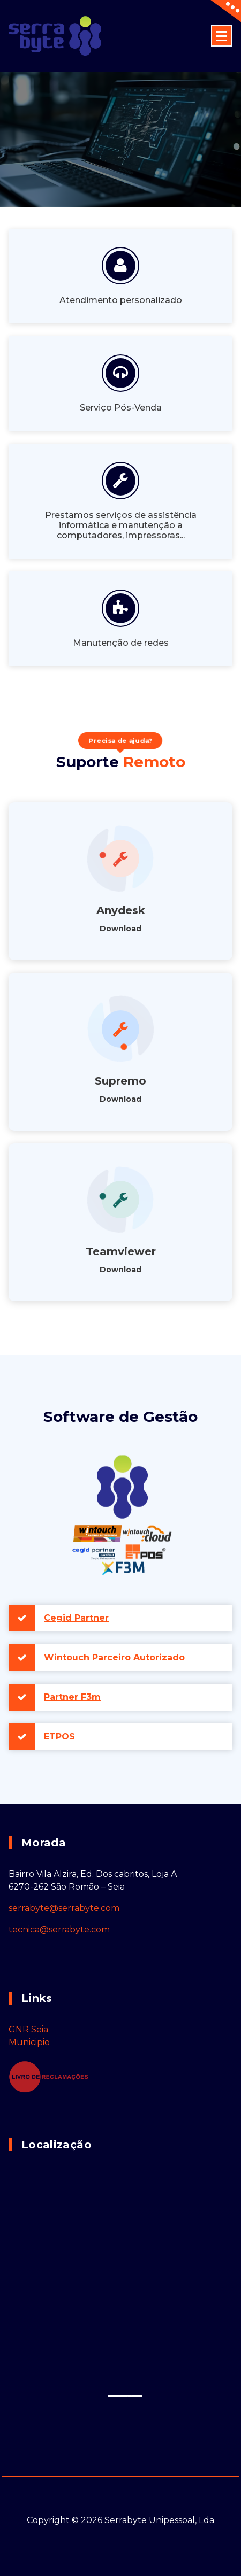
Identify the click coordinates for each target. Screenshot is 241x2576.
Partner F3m (72, 1697)
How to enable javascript (135, 2396)
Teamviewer (121, 1251)
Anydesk (120, 910)
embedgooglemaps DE (120, 2396)
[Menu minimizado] (221, 36)
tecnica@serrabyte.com (59, 1929)
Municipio (29, 2042)
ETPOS (59, 1736)
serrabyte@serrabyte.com (64, 1908)
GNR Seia (28, 2029)
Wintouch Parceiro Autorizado (114, 1657)
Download (120, 928)
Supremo (120, 1080)
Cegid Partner (76, 1618)
